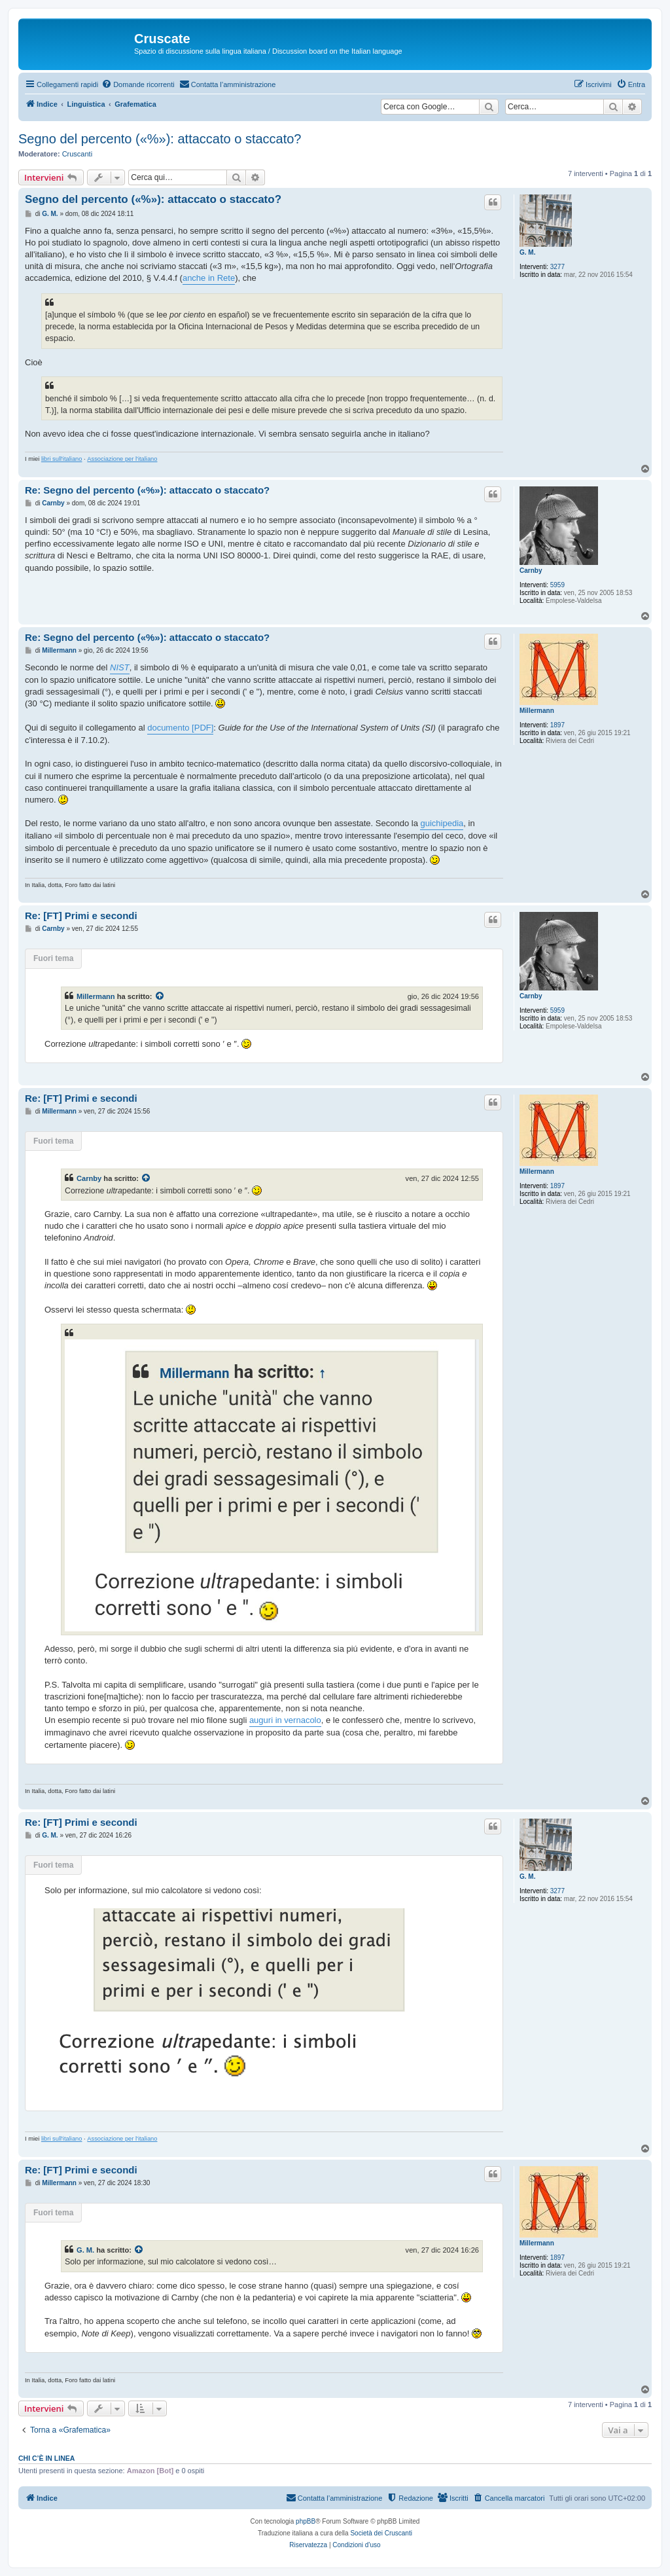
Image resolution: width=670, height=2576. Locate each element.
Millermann (537, 710)
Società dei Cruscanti (381, 2533)
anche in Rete (209, 278)
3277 (557, 266)
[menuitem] (138, 84)
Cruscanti (77, 154)
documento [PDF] (180, 728)
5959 (557, 585)
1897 (557, 725)
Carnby (531, 570)
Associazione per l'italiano (122, 459)
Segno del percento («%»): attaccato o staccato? (160, 139)
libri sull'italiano (61, 459)
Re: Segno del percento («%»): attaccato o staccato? (147, 490)
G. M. (527, 252)
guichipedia (441, 823)
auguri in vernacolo (285, 1720)
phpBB (305, 2521)
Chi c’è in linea (46, 2458)
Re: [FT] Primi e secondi (81, 915)
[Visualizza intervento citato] (160, 996)
